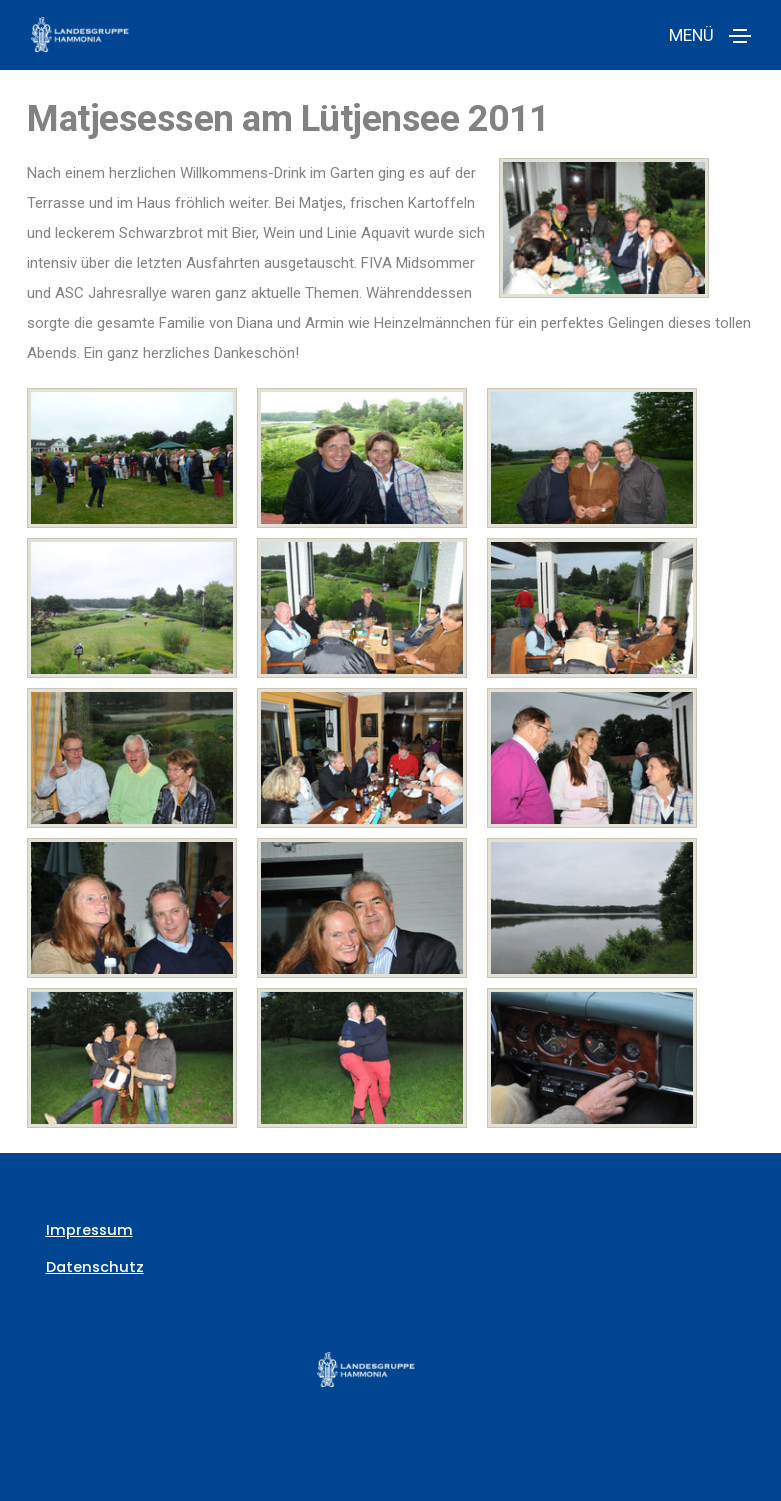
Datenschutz (92, 1267)
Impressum (87, 1230)
